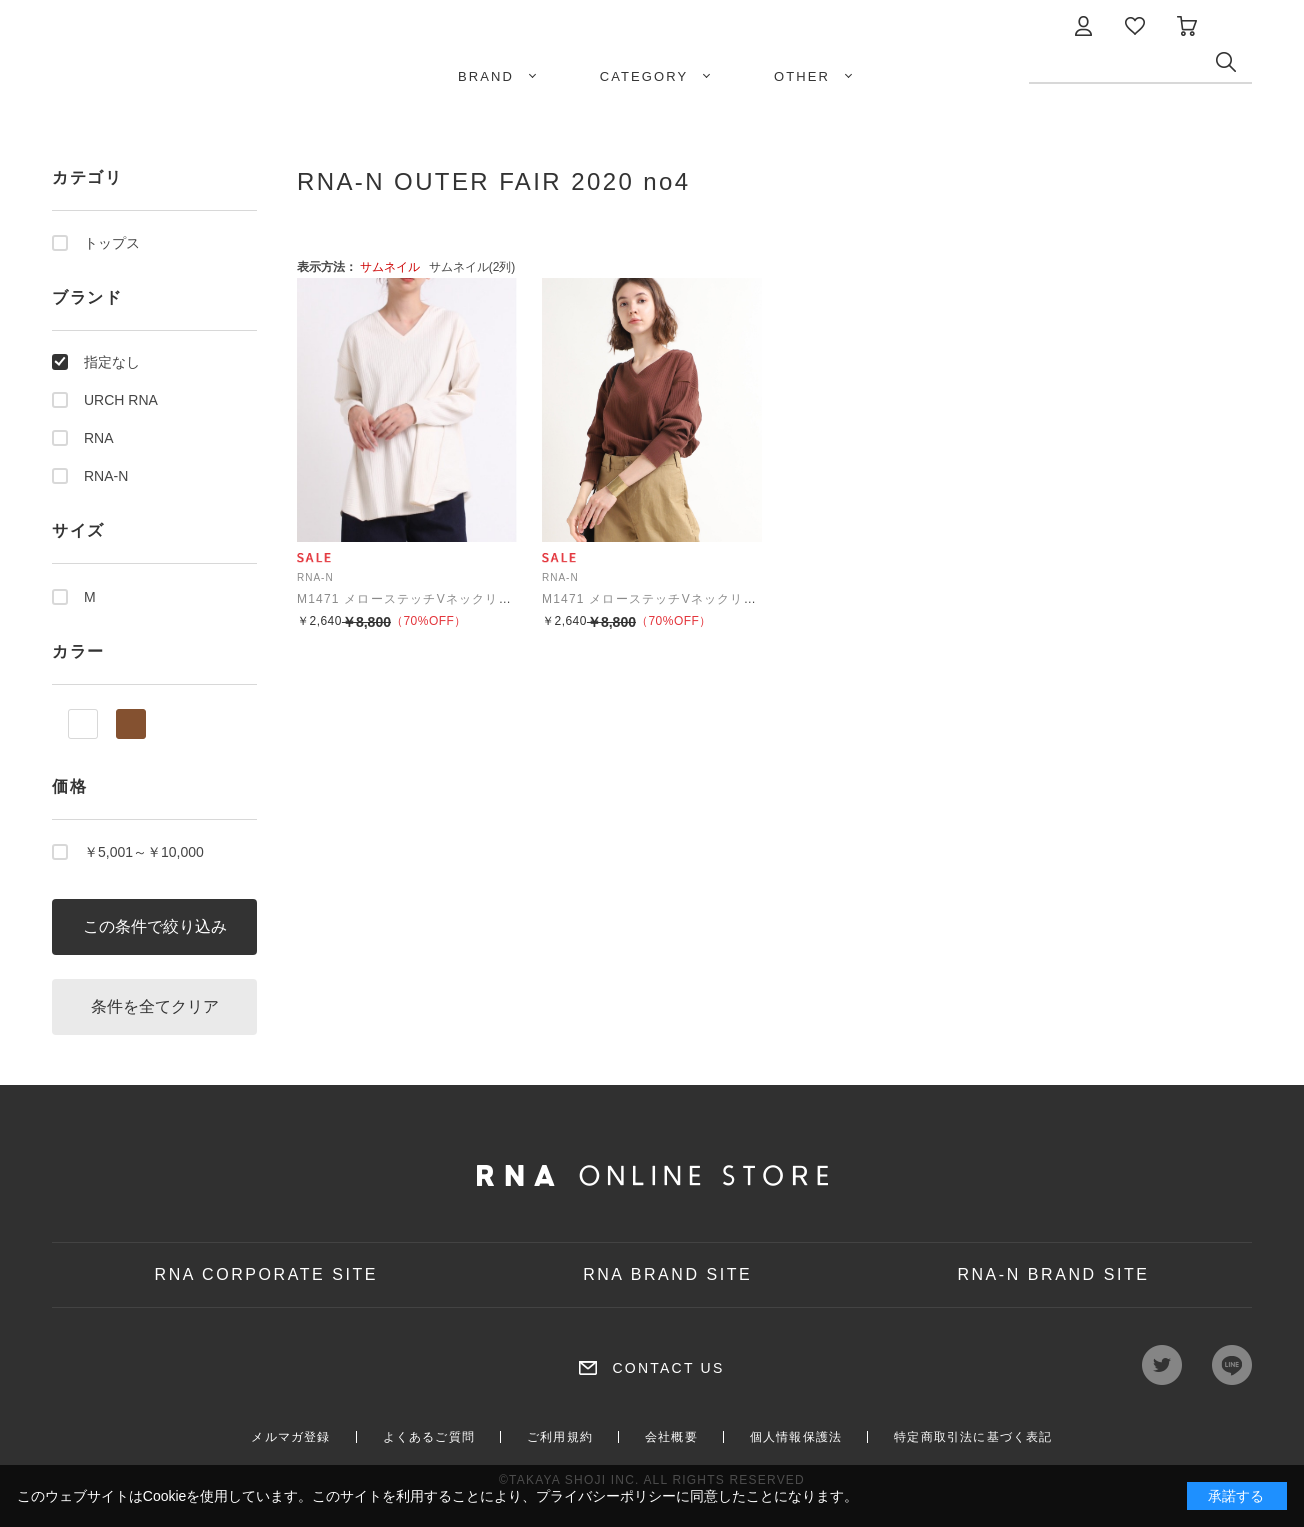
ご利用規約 (560, 1437)
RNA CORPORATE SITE (267, 1274)
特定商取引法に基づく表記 (973, 1437)
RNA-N (106, 476)
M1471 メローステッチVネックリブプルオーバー (444, 599)
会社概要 (671, 1437)
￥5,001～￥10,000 (144, 852)
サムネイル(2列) (472, 267)
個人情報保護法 (796, 1437)
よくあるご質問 (429, 1437)
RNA (99, 438)
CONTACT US (668, 1368)
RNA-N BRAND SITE (1053, 1274)
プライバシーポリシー (606, 1496)
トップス (112, 243)
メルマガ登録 (290, 1437)
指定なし (112, 362)
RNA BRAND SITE (667, 1274)
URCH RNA (121, 400)
